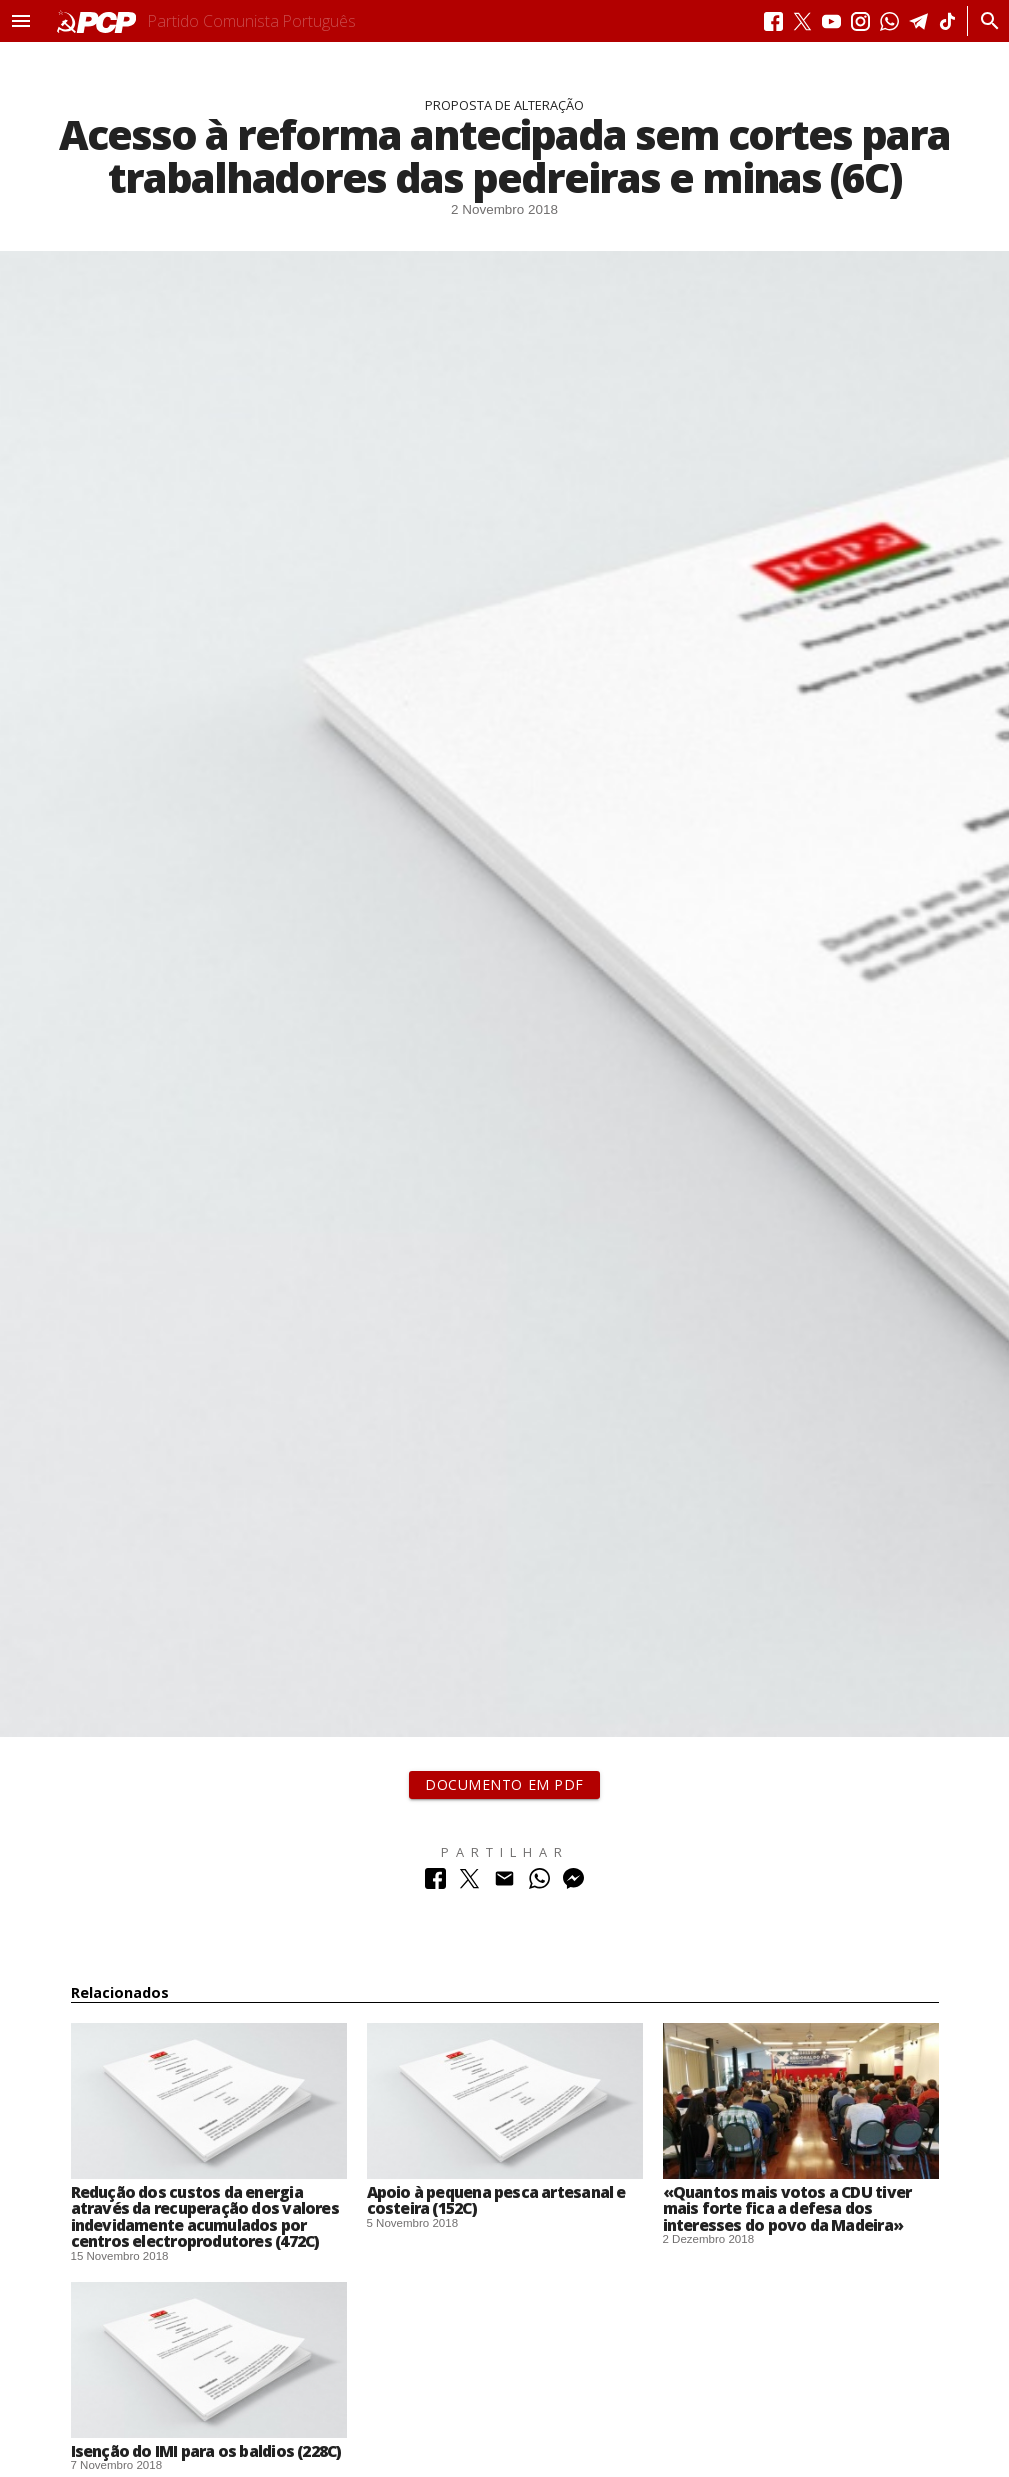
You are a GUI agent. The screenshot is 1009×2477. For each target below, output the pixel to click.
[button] (21, 21)
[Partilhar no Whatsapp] (539, 1883)
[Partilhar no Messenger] (573, 1883)
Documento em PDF (504, 1784)
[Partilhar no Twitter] (469, 1883)
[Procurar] (984, 21)
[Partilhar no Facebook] (435, 1883)
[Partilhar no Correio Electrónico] (504, 1883)
